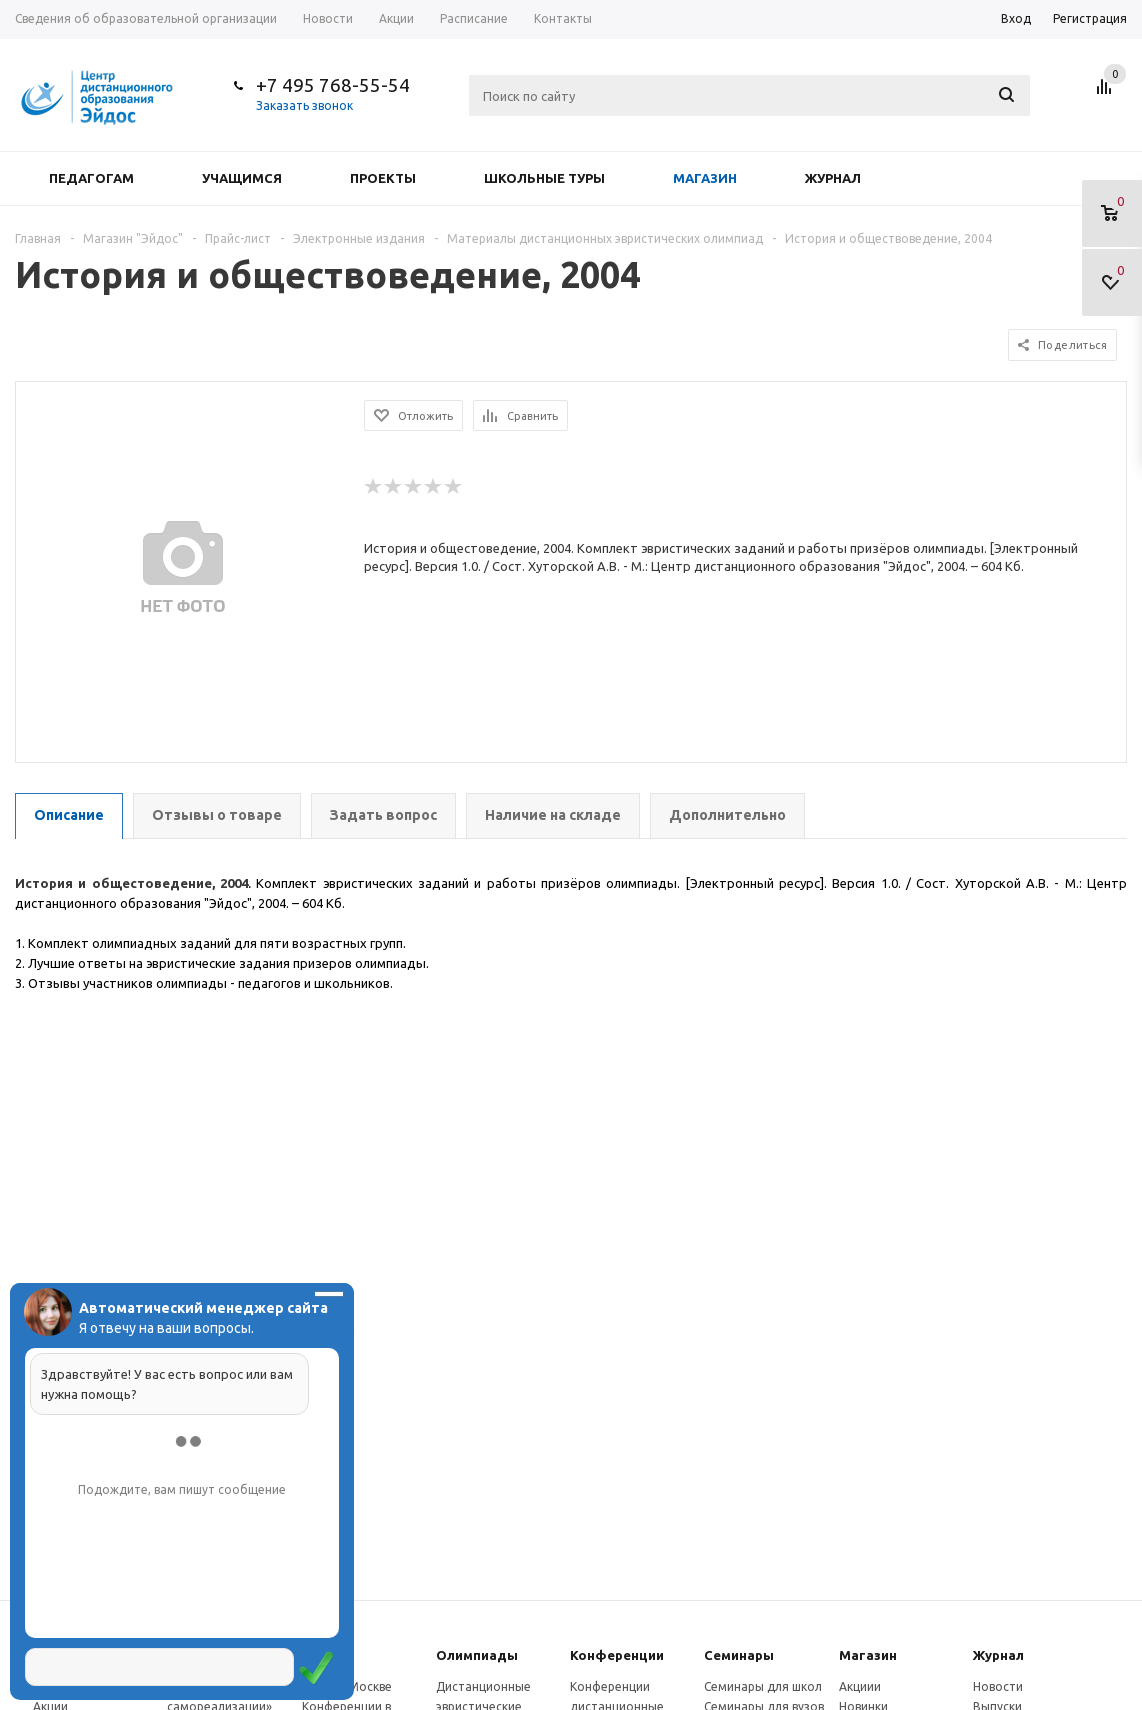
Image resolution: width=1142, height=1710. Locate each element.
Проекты (383, 178)
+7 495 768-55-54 (333, 85)
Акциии (860, 1686)
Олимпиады (477, 1655)
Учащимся (242, 178)
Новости (998, 1686)
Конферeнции (617, 1655)
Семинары (739, 1655)
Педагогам (91, 178)
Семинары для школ (763, 1686)
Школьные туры (544, 178)
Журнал (833, 178)
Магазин (705, 178)
